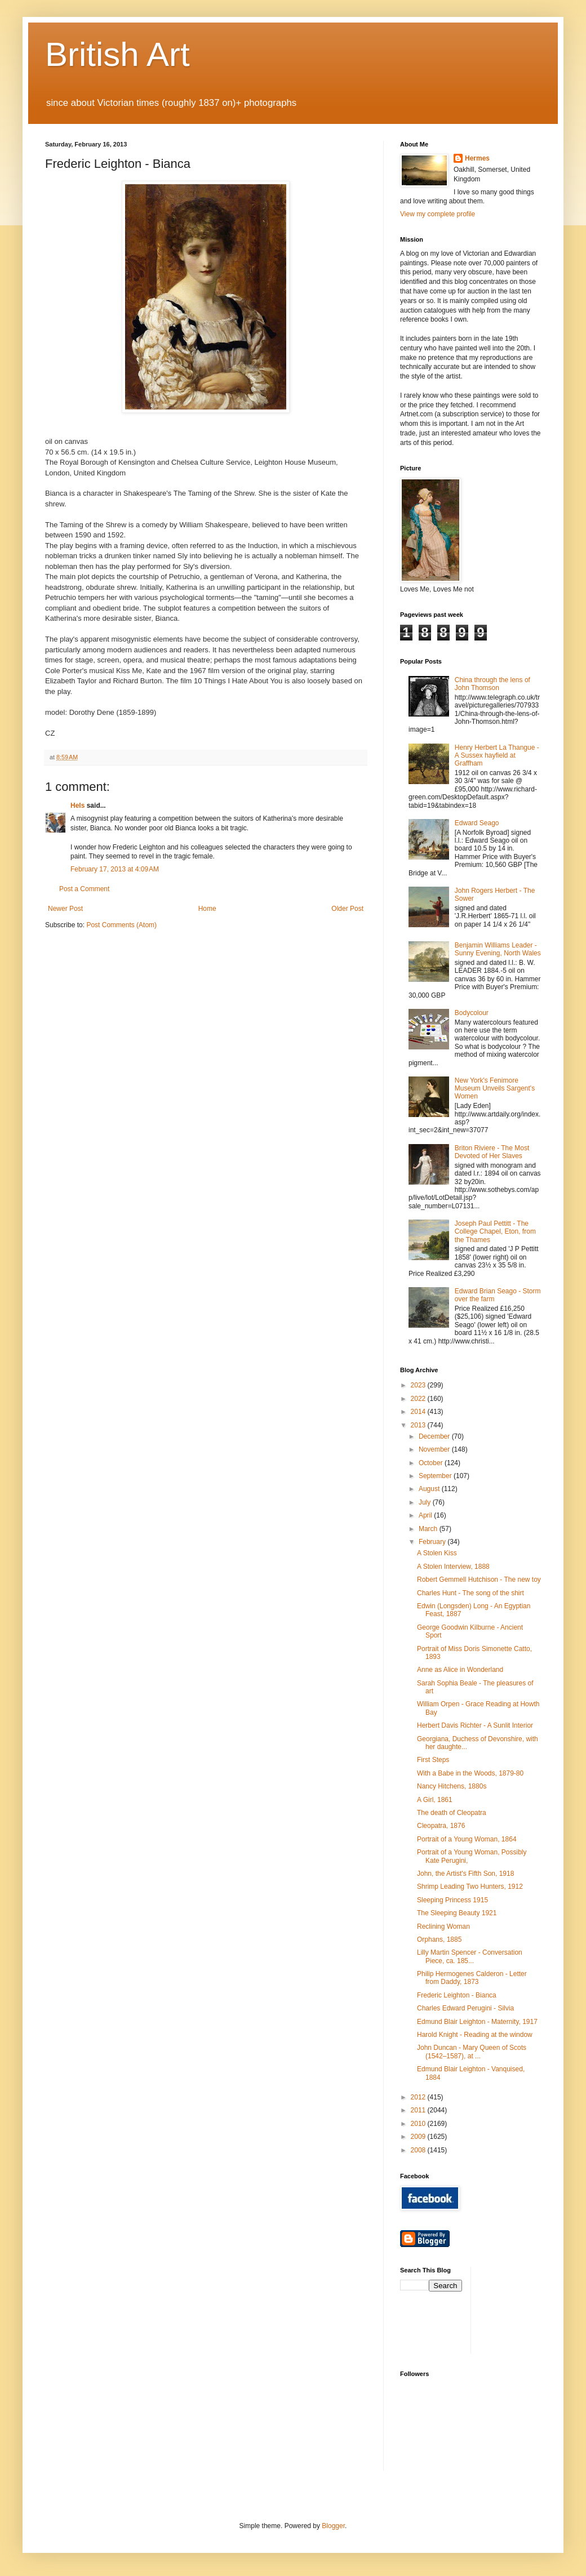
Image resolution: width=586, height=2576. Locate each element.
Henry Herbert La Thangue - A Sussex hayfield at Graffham (497, 756)
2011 (419, 2110)
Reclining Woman (443, 1926)
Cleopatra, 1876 (441, 1826)
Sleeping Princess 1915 (452, 1900)
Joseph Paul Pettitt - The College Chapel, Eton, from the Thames (495, 1232)
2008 (419, 2150)
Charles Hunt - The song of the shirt (470, 1593)
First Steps (433, 1760)
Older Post (347, 909)
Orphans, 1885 (439, 1939)
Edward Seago (477, 823)
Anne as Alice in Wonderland (460, 1670)
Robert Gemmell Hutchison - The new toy (479, 1579)
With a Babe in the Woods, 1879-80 (470, 1773)
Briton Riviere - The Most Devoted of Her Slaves (492, 1152)
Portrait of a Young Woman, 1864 (467, 1839)
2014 (419, 1412)
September (436, 1476)
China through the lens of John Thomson (492, 684)
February (433, 1542)
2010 (419, 2124)
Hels (77, 805)
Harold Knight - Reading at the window (474, 2035)
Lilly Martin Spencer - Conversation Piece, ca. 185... (469, 1956)
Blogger (333, 2526)
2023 (419, 1385)
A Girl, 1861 (434, 1800)
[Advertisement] (530, 2309)
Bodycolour (472, 1013)
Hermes (477, 158)
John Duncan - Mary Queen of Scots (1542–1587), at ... (471, 2051)
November (435, 1449)
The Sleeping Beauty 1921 (456, 1913)
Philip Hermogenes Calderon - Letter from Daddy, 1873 (472, 1978)
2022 (419, 1399)
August (430, 1489)
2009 (419, 2137)
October (432, 1463)
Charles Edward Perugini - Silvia (465, 2008)
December (435, 1436)
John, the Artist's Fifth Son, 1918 (465, 1874)
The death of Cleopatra (451, 1813)
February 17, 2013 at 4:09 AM (114, 869)
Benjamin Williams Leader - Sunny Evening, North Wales (498, 949)
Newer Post (65, 909)
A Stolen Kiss (437, 1553)
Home (207, 909)
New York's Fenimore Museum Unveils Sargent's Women (495, 1088)
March (429, 1529)
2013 (419, 1425)
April (426, 1515)
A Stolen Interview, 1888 (453, 1566)
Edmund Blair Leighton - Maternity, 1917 (477, 2022)
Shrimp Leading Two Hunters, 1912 (470, 1886)
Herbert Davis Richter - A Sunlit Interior (475, 1725)
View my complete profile (437, 214)
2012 (419, 2097)
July (426, 1502)
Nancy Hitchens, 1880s (451, 1786)
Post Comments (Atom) (121, 925)
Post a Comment (84, 889)
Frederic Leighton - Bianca (456, 1995)
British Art (117, 54)
